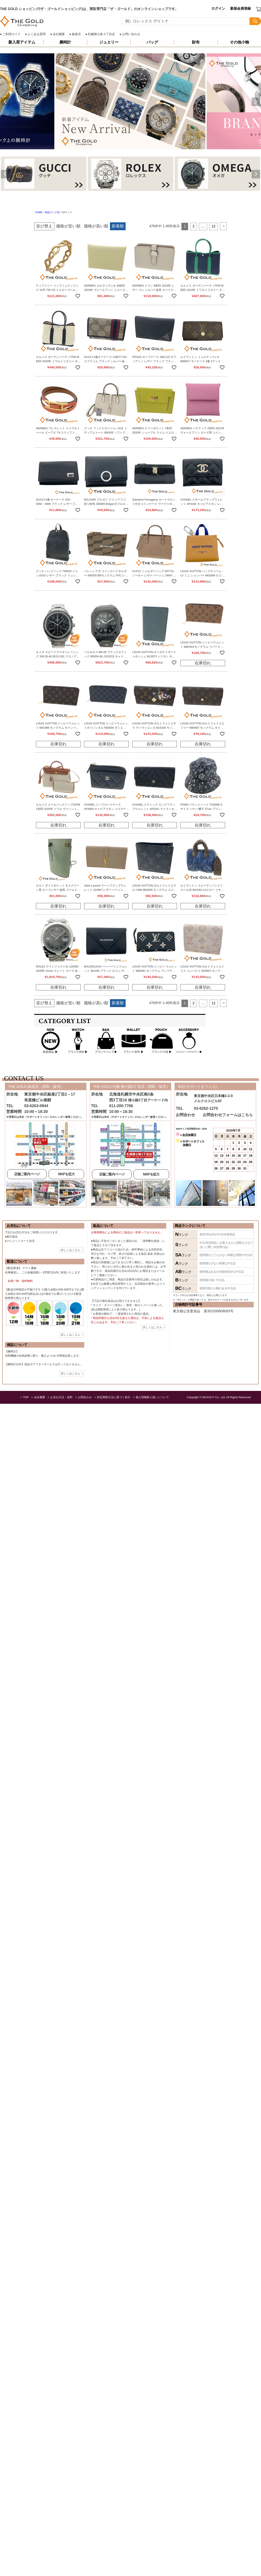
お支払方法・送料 (61, 1397)
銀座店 (76, 34)
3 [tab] (125, 153)
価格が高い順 (96, 226)
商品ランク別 (52, 212)
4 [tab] (128, 153)
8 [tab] (140, 153)
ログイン (218, 8)
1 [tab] (119, 153)
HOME (38, 212)
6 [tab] (134, 153)
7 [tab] (137, 153)
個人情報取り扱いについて (152, 1397)
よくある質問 (37, 34)
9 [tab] (143, 153)
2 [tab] (122, 153)
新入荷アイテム (21, 42)
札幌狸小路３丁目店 (101, 34)
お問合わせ (85, 1397)
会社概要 (59, 34)
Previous (5, 101)
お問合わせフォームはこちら (228, 1115)
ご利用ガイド (12, 34)
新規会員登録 (240, 8)
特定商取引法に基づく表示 (113, 1397)
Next (256, 101)
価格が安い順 (68, 226)
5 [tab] (131, 153)
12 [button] (213, 226)
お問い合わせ (131, 34)
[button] (223, 226)
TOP (26, 1397)
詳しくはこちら (70, 1250)
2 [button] (193, 226)
